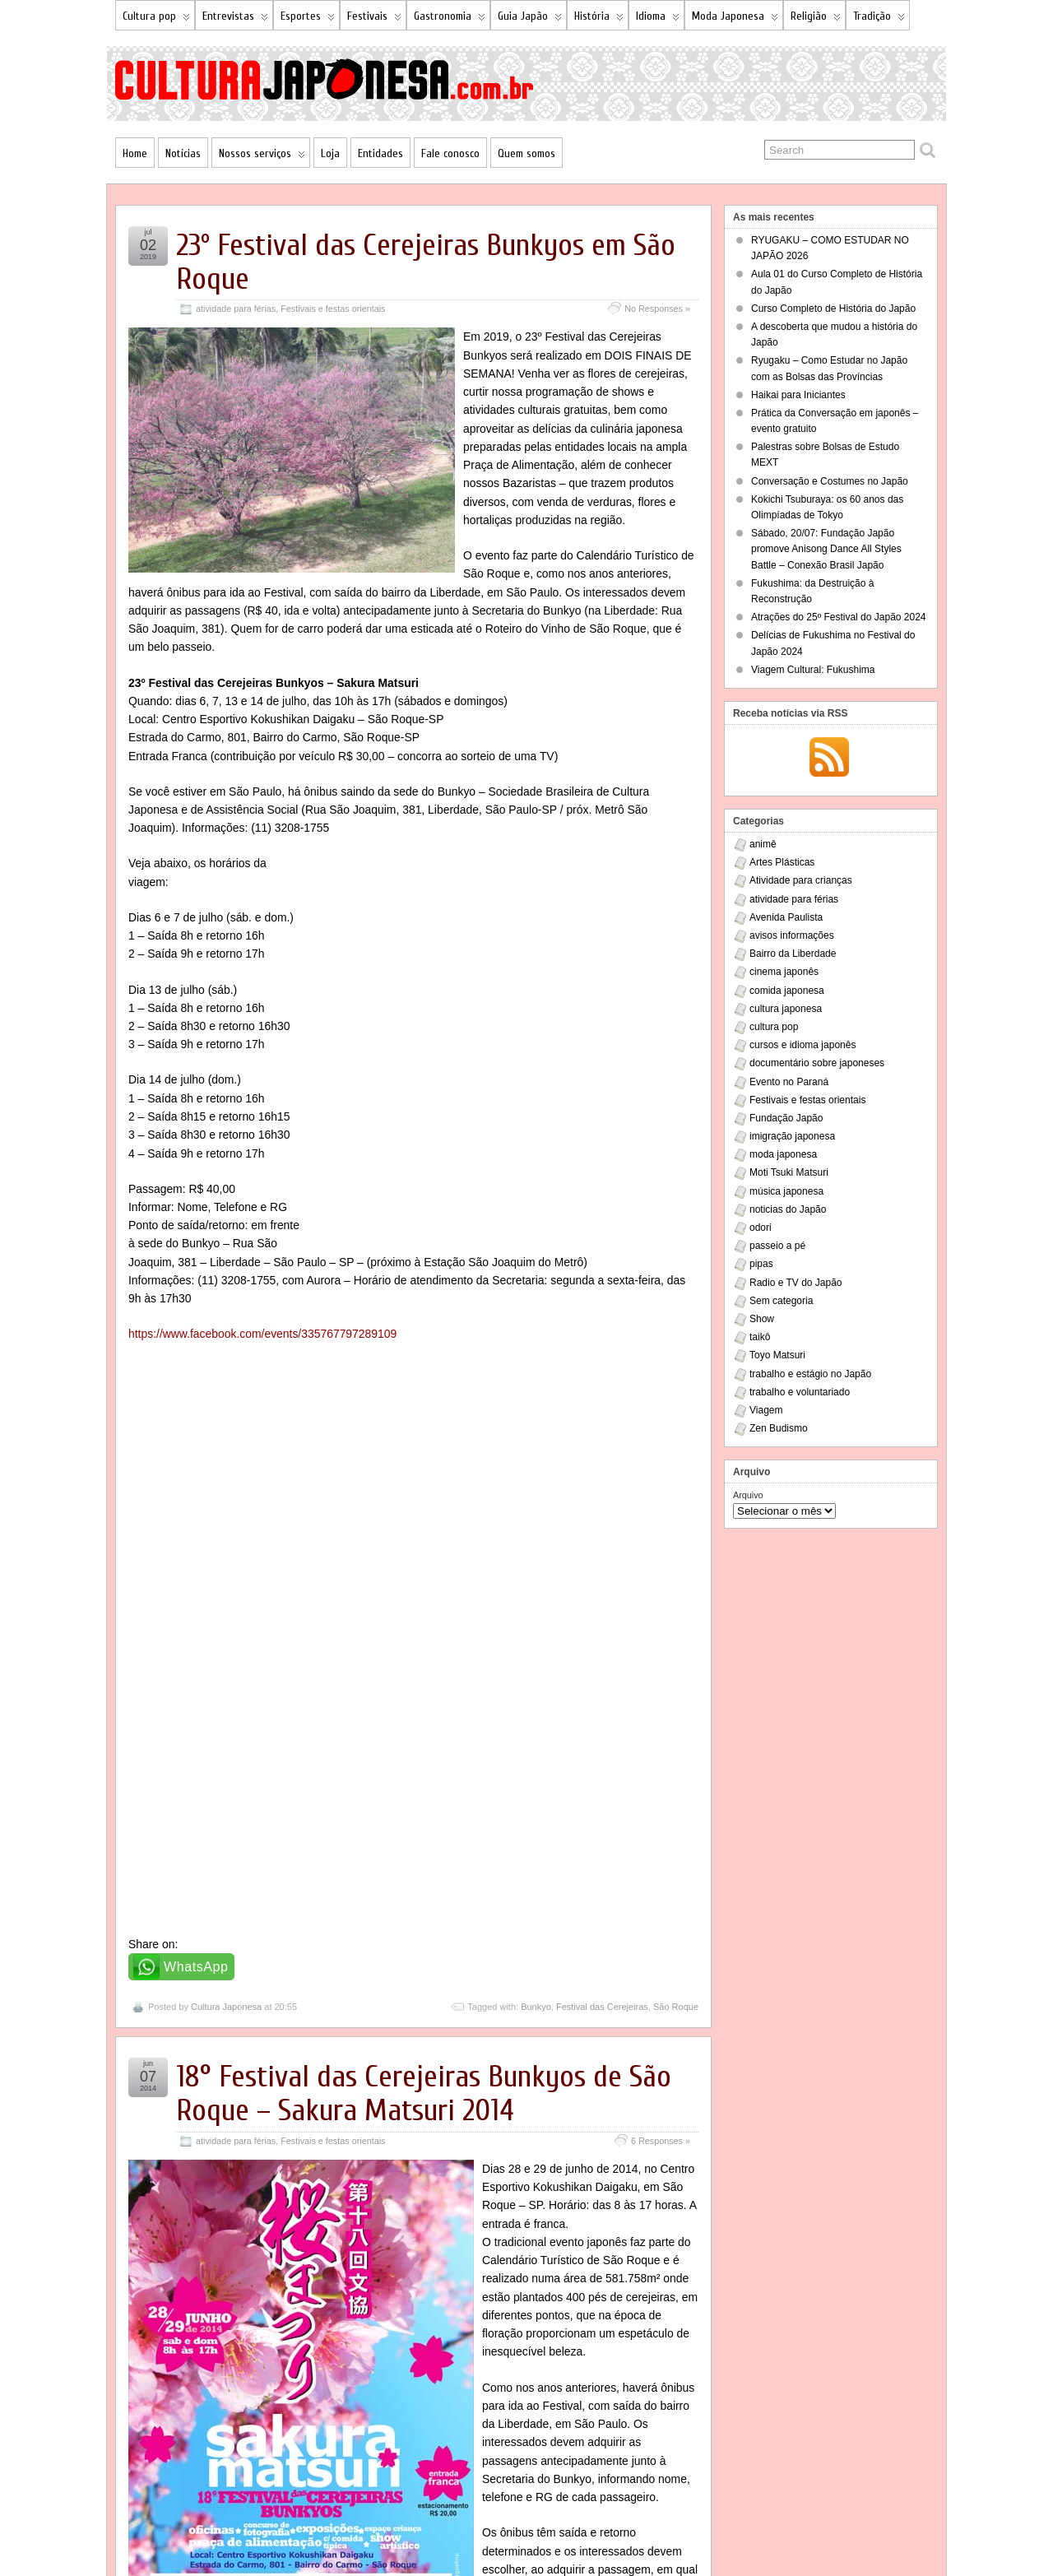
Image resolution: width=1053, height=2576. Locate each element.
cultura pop (773, 1027)
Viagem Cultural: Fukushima (813, 669)
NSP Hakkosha (263, 2532)
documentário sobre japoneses (816, 1063)
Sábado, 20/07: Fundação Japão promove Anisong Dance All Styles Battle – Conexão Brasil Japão (826, 548)
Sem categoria (781, 1301)
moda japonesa (783, 1154)
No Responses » (657, 308)
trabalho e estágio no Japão (810, 1374)
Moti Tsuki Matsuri (788, 1172)
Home (135, 153)
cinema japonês (784, 971)
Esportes (308, 19)
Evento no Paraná (788, 1082)
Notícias (183, 153)
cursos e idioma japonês (802, 1045)
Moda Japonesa (735, 19)
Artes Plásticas (781, 862)
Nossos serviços (262, 156)
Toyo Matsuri (777, 1355)
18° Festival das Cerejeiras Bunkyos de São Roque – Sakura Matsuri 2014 (423, 1505)
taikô (759, 1337)
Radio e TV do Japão (795, 1282)
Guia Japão (530, 19)
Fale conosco (450, 153)
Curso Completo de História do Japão (833, 308)
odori (760, 1227)
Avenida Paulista (786, 917)
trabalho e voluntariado (799, 1392)
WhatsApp (196, 1378)
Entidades (380, 153)
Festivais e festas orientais (333, 308)
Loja (330, 153)
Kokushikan (624, 2484)
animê (763, 844)
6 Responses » (660, 1552)
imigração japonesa (792, 1136)
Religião (816, 19)
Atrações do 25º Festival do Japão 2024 (838, 617)
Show (761, 1319)
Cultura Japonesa (226, 1418)
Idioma (658, 19)
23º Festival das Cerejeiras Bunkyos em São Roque (425, 262)
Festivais (374, 19)
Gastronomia (449, 19)
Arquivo (748, 1495)
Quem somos (526, 153)
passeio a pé (777, 1245)
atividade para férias (236, 308)
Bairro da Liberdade (792, 953)
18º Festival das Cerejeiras (507, 2484)
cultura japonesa (785, 1008)
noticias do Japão (787, 1209)
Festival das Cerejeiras (602, 1418)
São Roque (675, 1418)
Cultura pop (156, 19)
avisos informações (791, 935)
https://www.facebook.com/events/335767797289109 (262, 1315)
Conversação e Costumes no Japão (829, 481)
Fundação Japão (786, 1118)
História (599, 19)
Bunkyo (536, 1418)
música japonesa (786, 1191)
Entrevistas (235, 19)
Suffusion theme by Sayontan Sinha (842, 2532)
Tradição (879, 19)
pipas (761, 1263)
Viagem (765, 1410)
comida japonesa (786, 990)
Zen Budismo (778, 1428)
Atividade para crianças (800, 880)
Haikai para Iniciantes (798, 395)
